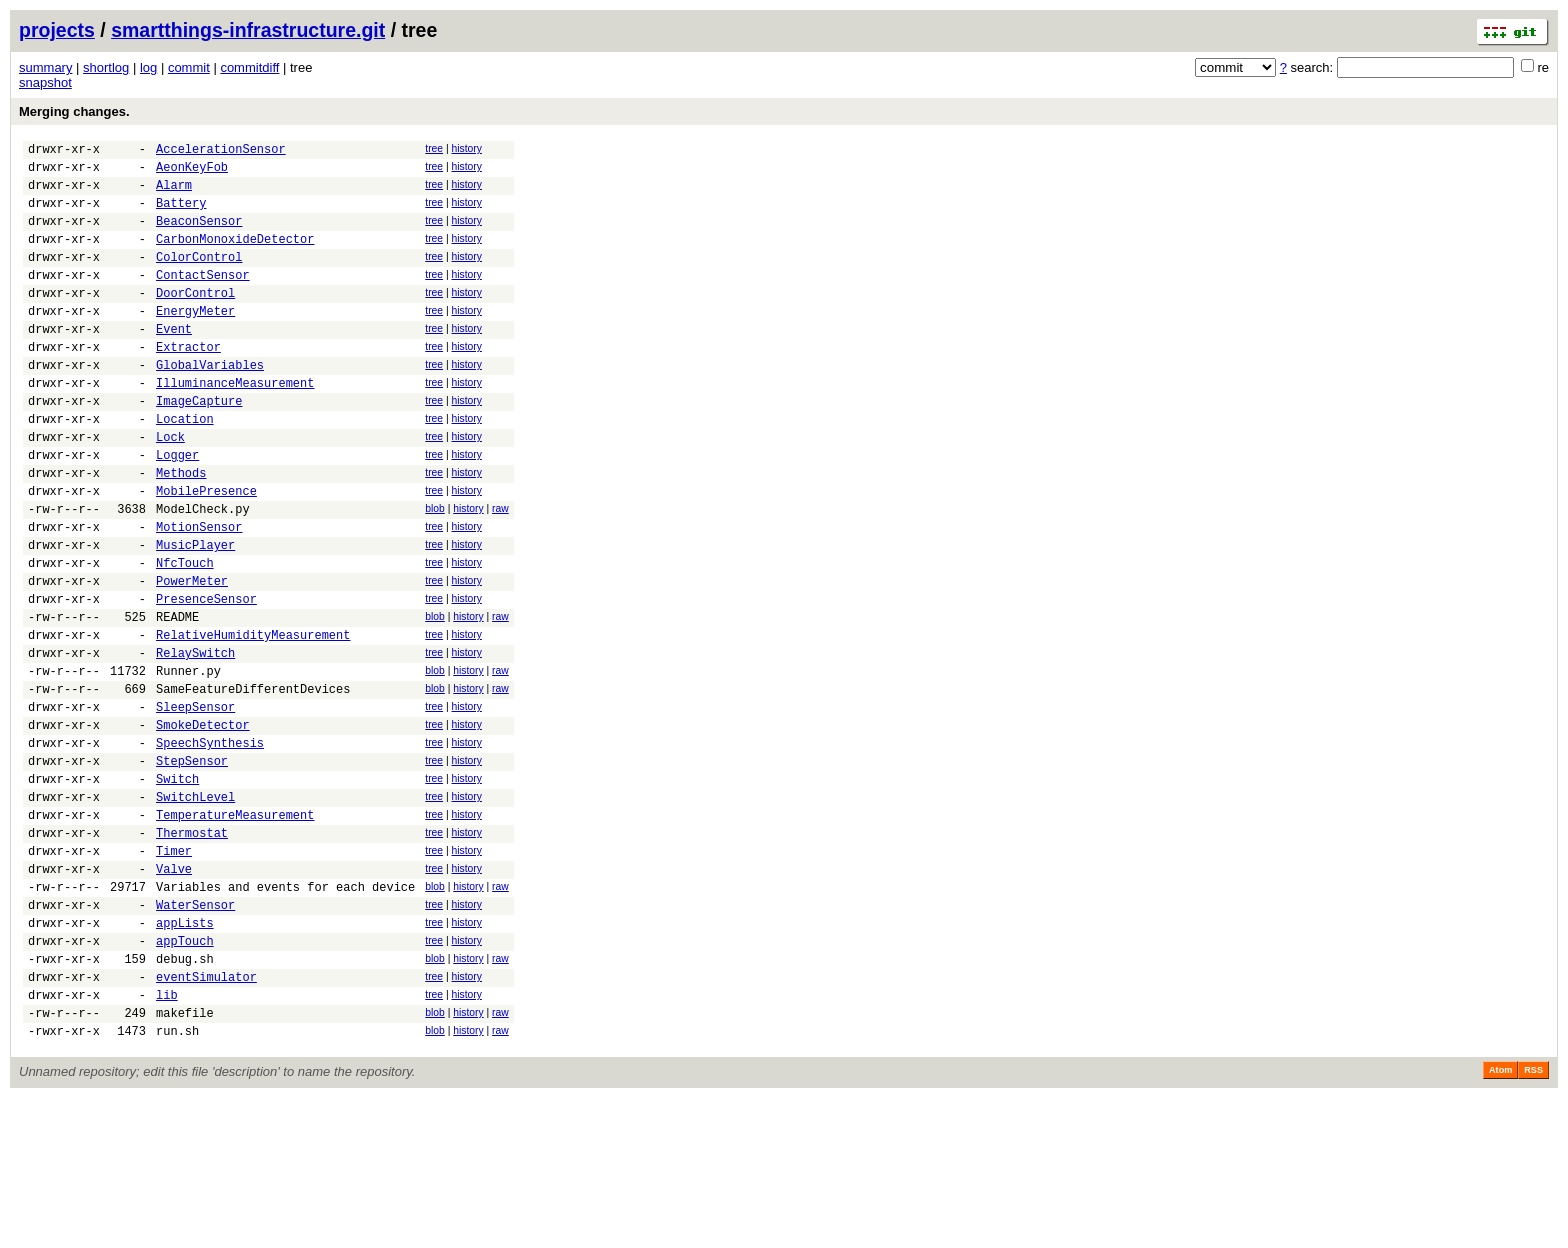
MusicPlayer (195, 613)
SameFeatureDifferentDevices (253, 781)
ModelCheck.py (203, 571)
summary (45, 67)
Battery (181, 214)
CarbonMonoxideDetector (235, 256)
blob (435, 568)
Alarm (174, 193)
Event (174, 361)
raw (500, 568)
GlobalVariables (210, 403)
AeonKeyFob (192, 172)
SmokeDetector (203, 823)
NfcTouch (185, 634)
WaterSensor (195, 1033)
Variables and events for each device (285, 1012)
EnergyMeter (195, 340)
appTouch (185, 1075)
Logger (177, 508)
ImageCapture (199, 445)
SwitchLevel (195, 907)
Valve (174, 991)
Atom (1500, 1220)
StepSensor (192, 865)
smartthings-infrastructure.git (248, 30)
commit (189, 67)
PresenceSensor (206, 676)
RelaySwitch (195, 739)
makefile (185, 1159)
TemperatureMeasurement (235, 928)
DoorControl (195, 319)
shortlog (106, 67)
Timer (174, 970)
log (148, 67)
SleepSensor (195, 802)
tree (434, 148)
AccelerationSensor (221, 151)
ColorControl (199, 277)
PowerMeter (192, 655)
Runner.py (188, 760)
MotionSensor (199, 592)
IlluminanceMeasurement (235, 424)
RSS (1533, 1220)
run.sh (177, 1180)
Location (185, 466)
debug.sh (185, 1096)
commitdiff (249, 67)
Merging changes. (74, 111)
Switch (177, 886)
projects (57, 30)
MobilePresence (206, 550)
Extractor (188, 382)
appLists (185, 1054)
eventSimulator (206, 1117)
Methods (181, 529)
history (466, 148)
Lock (170, 487)
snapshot (45, 82)
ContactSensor (203, 298)
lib (167, 1138)
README (177, 697)
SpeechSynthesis (210, 844)
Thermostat (192, 949)
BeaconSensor (199, 235)
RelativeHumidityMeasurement (253, 718)
